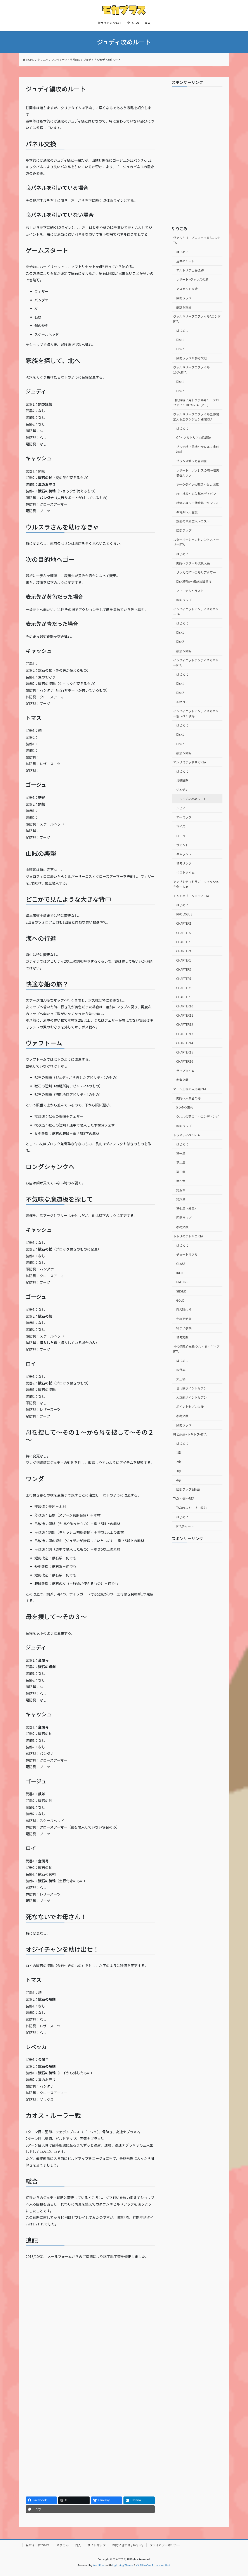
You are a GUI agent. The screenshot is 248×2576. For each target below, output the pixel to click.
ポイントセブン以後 (190, 1406)
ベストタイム (185, 872)
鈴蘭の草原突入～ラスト (193, 521)
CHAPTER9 (183, 997)
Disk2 (180, 349)
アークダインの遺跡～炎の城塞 (197, 484)
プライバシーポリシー (165, 2545)
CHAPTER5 (183, 960)
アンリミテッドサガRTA (189, 762)
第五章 (181, 1190)
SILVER (181, 1291)
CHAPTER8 (183, 988)
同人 (78, 2545)
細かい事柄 (184, 1328)
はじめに (182, 252)
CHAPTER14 (184, 1043)
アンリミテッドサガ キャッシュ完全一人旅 (196, 884)
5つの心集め (184, 1107)
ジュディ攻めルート (192, 799)
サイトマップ (96, 2545)
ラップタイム (185, 1070)
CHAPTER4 (183, 951)
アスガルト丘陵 (187, 289)
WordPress (99, 2565)
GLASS (181, 1263)
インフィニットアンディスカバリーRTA (196, 662)
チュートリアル (187, 1254)
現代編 (181, 1370)
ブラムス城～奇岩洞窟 (191, 461)
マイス (181, 826)
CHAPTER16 (184, 1061)
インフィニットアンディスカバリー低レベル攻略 (196, 713)
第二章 (181, 1162)
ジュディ (182, 789)
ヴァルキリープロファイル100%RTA (191, 369)
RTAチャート (185, 1526)
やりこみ (179, 228)
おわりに (182, 702)
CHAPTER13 (184, 1034)
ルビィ (181, 808)
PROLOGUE (184, 914)
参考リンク (184, 863)
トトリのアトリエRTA (188, 1236)
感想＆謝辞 (184, 307)
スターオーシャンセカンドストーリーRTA (196, 542)
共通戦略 (182, 780)
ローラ (181, 836)
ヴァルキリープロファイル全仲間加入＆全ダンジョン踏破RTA (196, 416)
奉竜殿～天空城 (187, 512)
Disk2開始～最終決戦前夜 (194, 581)
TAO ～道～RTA (183, 1498)
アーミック (183, 817)
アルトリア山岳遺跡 (190, 270)
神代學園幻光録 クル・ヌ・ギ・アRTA (196, 1349)
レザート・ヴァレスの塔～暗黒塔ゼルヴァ (197, 472)
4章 (178, 1480)
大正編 (181, 1379)
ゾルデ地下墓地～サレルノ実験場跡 (197, 449)
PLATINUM (183, 1309)
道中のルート (185, 261)
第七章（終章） (187, 1208)
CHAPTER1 (183, 923)
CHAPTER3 (183, 942)
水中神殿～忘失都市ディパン (196, 493)
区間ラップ (184, 298)
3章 (178, 1471)
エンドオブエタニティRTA (191, 896)
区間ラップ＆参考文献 (191, 358)
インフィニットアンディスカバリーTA (196, 611)
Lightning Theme (122, 2565)
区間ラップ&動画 (188, 1489)
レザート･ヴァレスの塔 (192, 279)
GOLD (180, 1300)
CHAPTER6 (183, 969)
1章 (178, 1452)
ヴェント (182, 845)
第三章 (181, 1171)
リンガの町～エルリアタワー (196, 572)
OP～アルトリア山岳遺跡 (193, 437)
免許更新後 (184, 1319)
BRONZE (182, 1282)
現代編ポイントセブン (191, 1388)
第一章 (181, 1153)
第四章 (181, 1181)
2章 (178, 1462)
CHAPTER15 (184, 1052)
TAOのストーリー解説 (191, 1507)
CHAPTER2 (183, 933)
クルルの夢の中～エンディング (197, 1116)
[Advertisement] (58, 2332)
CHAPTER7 (183, 978)
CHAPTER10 (184, 1006)
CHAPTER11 (184, 1015)
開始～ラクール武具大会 (193, 563)
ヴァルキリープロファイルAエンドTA (197, 240)
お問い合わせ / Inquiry (127, 2545)
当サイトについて (38, 2545)
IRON (180, 1273)
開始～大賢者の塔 (188, 1098)
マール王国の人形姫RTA (189, 1089)
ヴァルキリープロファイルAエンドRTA (197, 319)
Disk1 (180, 339)
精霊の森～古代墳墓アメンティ (197, 503)
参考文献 (182, 1080)
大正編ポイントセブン (191, 1397)
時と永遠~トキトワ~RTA (189, 1434)
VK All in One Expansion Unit (153, 2565)
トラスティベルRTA (186, 1135)
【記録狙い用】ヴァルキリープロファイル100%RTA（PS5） (196, 402)
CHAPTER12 (184, 1024)
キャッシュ (184, 854)
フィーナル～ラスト (190, 590)
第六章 (181, 1199)
